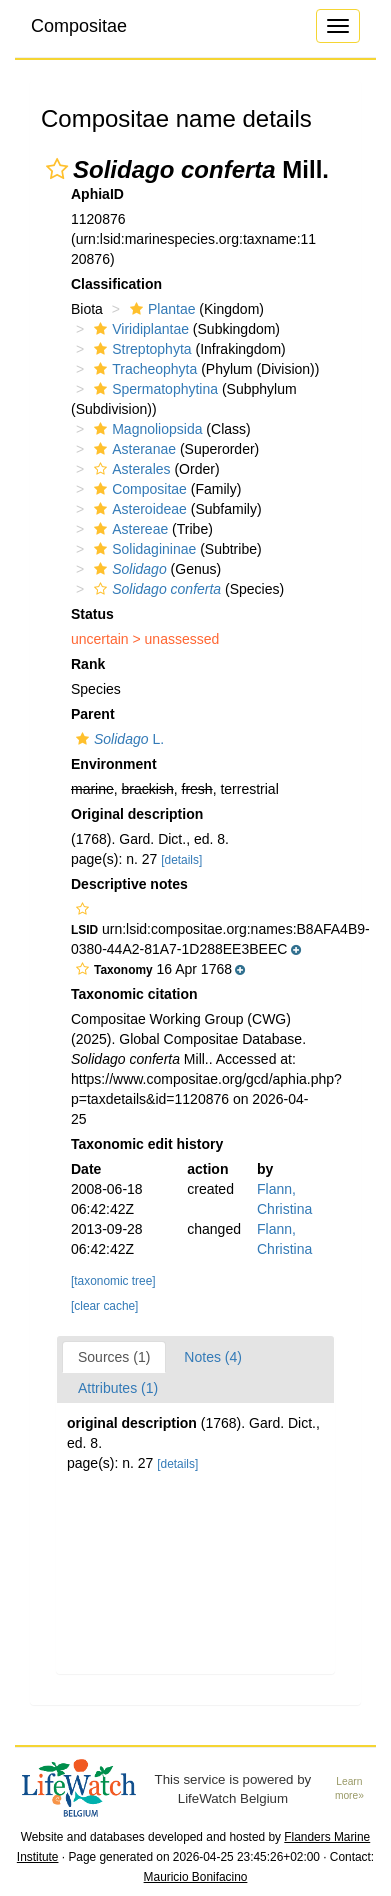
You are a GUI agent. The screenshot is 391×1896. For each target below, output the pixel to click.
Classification (116, 284)
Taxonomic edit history (147, 1144)
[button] (57, 169)
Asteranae (132, 449)
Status (92, 614)
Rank (88, 664)
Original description (137, 814)
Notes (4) (213, 1357)
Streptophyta (140, 349)
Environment (114, 764)
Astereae (128, 529)
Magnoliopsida (145, 429)
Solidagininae (142, 549)
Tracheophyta (143, 369)
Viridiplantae (139, 329)
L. (117, 739)
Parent (93, 714)
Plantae (160, 309)
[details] (181, 860)
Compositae (79, 26)
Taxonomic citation (134, 994)
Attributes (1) (118, 1388)
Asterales (129, 469)
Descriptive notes (129, 884)
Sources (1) (114, 1357)
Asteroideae (138, 509)
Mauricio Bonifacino (196, 1877)
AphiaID (97, 194)
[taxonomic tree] (113, 1281)
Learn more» (349, 1789)
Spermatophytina (153, 389)
